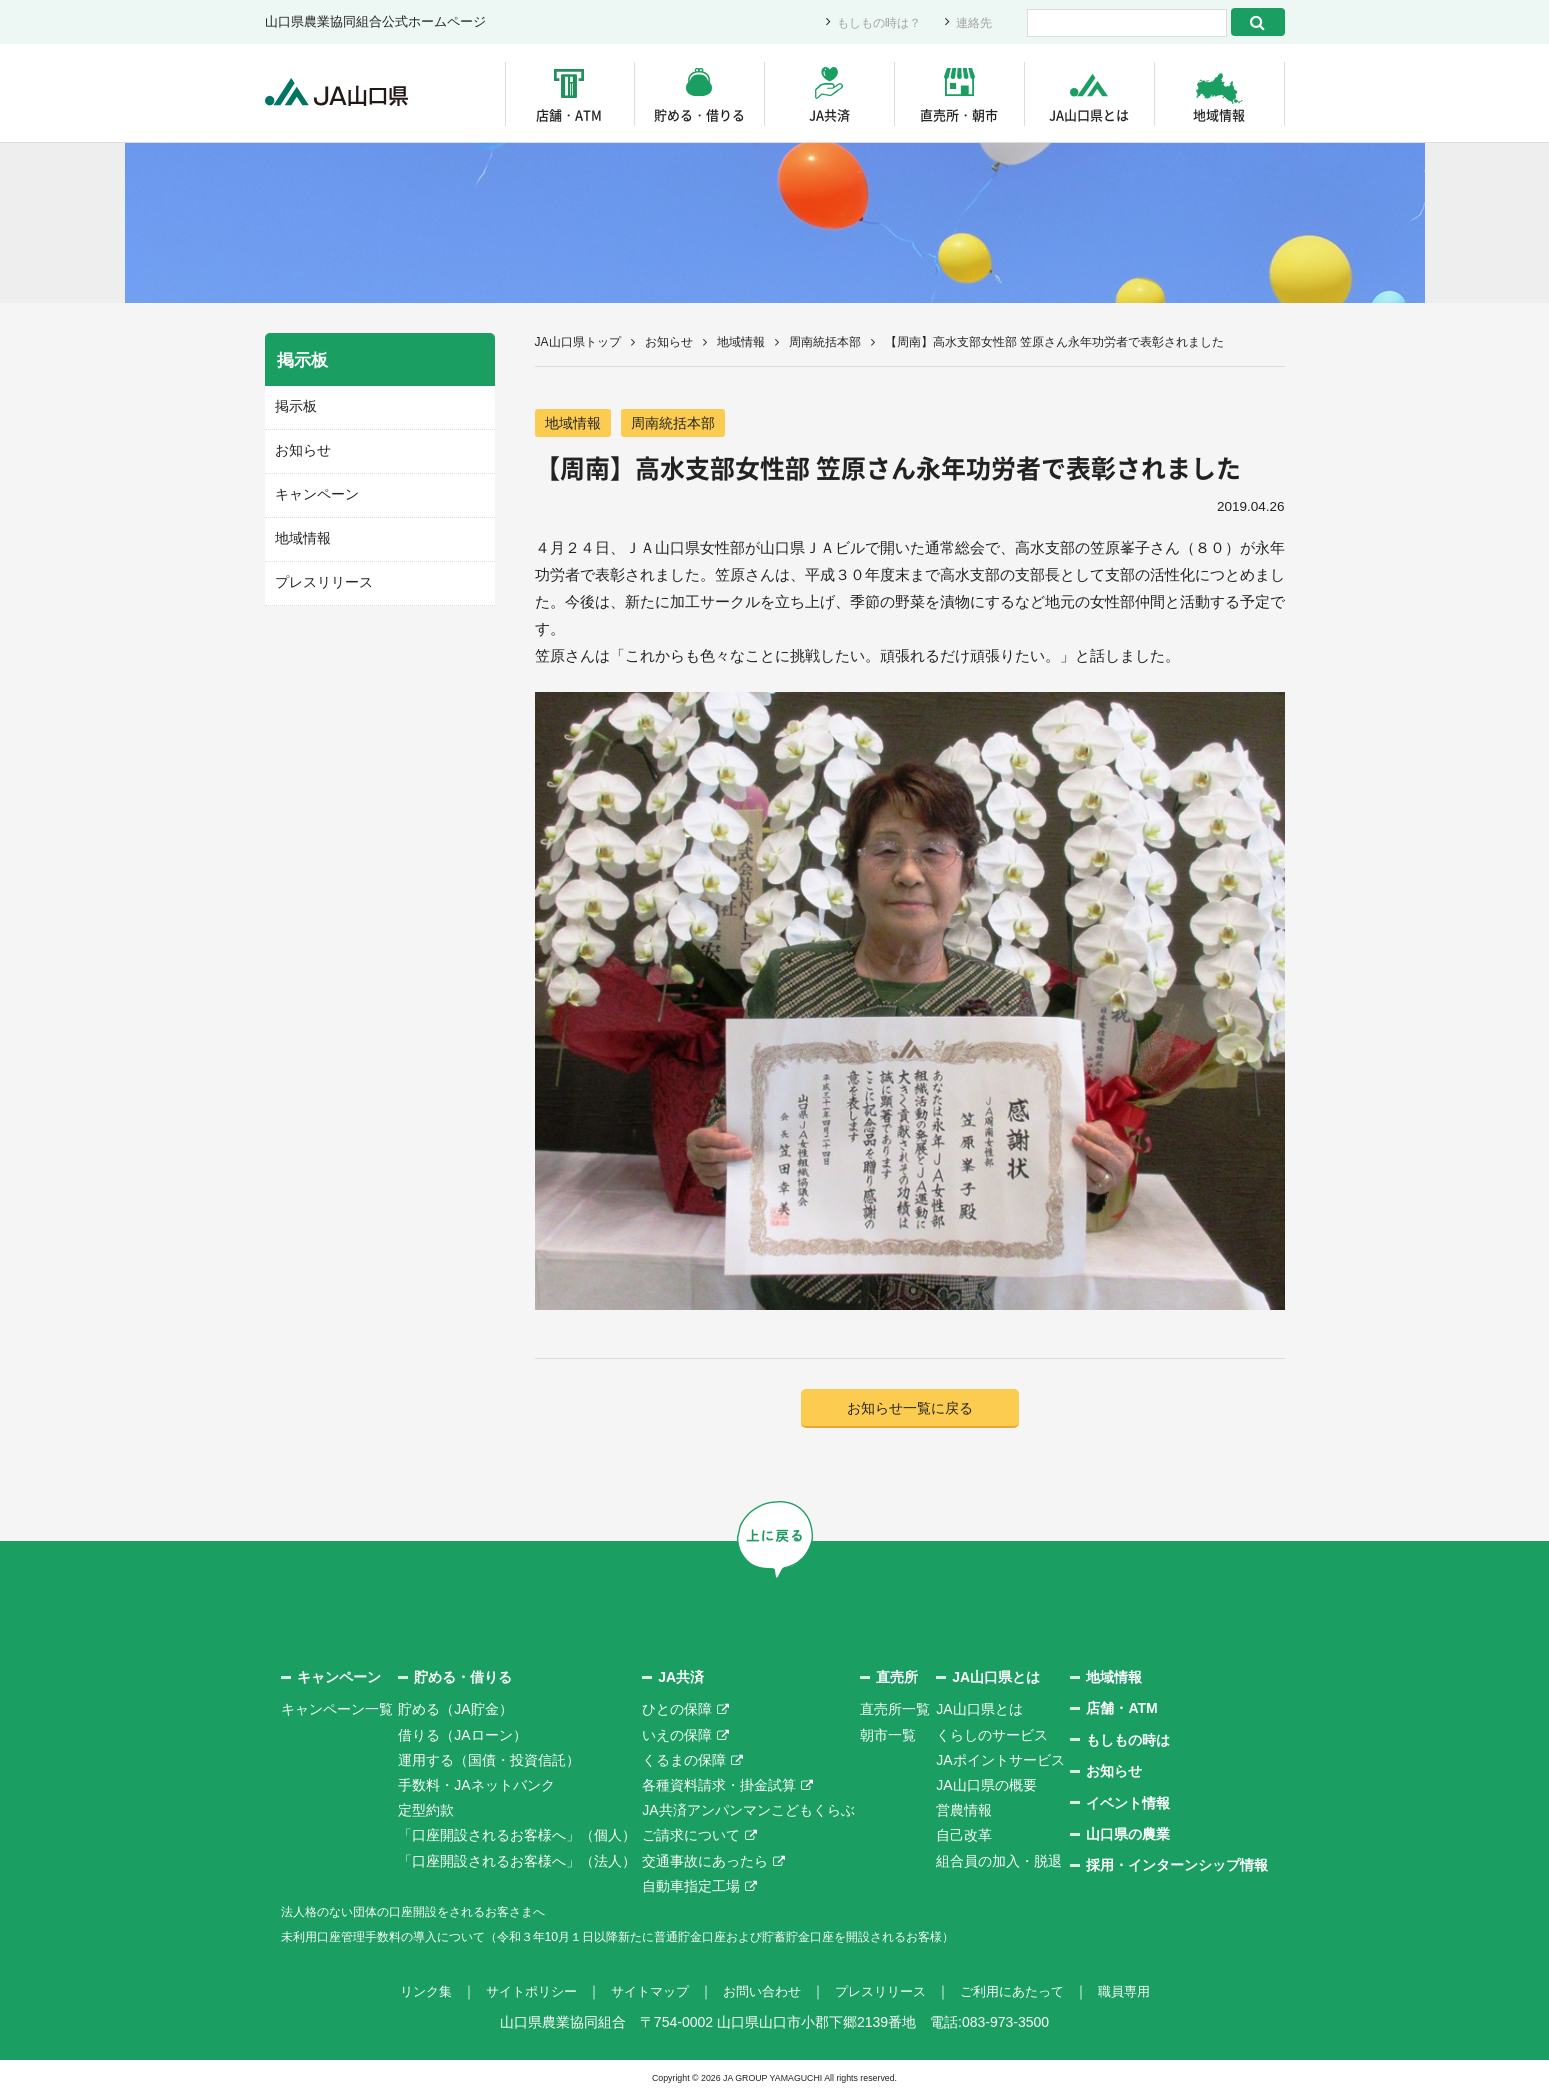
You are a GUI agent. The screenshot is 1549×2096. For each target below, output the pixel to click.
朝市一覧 (888, 1736)
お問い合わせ (761, 1993)
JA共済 (829, 114)
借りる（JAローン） (462, 1736)
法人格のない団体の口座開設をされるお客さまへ (435, 1913)
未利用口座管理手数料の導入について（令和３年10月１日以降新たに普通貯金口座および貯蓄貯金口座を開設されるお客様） (674, 1938)
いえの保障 (677, 1736)
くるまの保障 (684, 1762)
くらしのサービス (992, 1736)
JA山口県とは (1089, 114)
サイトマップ (643, 1993)
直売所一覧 (895, 1711)
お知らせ (669, 342)
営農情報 (964, 1812)
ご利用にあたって (1025, 1993)
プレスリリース (320, 579)
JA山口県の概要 (986, 1787)
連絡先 (972, 22)
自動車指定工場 (691, 1887)
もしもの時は (1128, 1742)
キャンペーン (314, 492)
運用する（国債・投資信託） (489, 1762)
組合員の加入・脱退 (999, 1862)
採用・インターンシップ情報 (1177, 1867)
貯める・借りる (699, 114)
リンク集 (407, 1993)
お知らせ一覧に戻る (909, 1409)
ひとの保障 (677, 1711)
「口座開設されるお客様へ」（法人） (517, 1862)
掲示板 (294, 406)
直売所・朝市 (959, 114)
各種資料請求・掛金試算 (719, 1787)
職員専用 (1143, 1993)
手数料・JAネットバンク (476, 1787)
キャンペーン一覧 (337, 1711)
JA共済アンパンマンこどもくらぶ (748, 1812)
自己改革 (964, 1837)
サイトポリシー (518, 1993)
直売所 (897, 1679)
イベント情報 (1128, 1804)
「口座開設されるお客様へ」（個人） (517, 1837)
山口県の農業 (1128, 1836)
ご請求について (691, 1837)
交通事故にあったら (705, 1862)
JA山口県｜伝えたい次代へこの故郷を (344, 93)
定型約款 (426, 1812)
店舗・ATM (569, 114)
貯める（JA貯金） (455, 1711)
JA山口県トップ (578, 342)
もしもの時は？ (872, 22)
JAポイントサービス (1000, 1762)
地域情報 (1219, 114)
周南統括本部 (825, 342)
